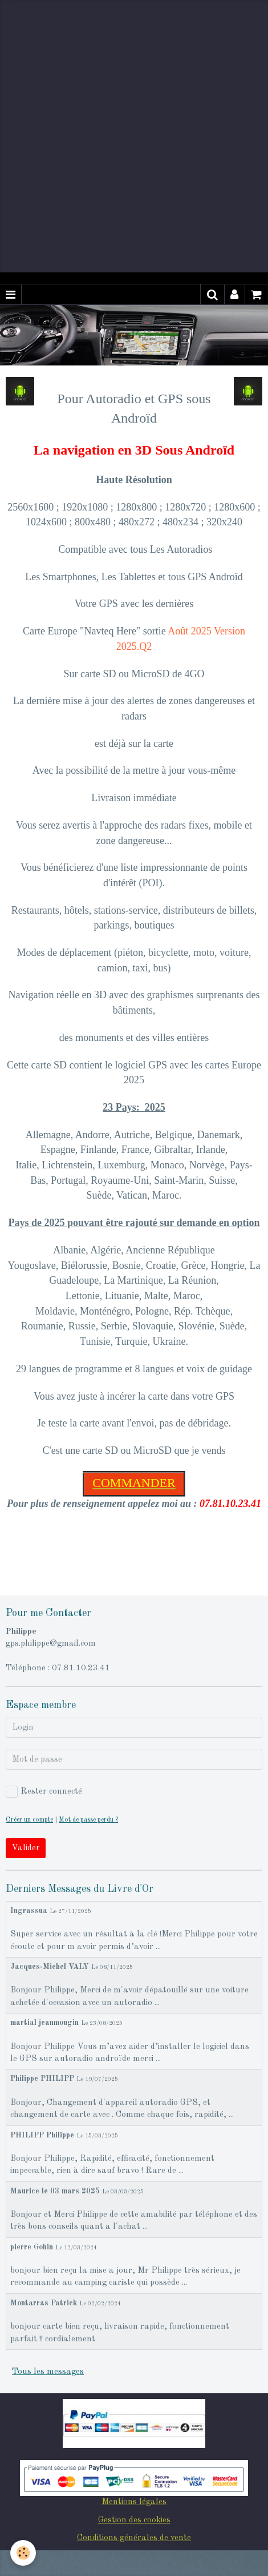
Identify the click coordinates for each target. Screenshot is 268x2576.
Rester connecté (44, 1792)
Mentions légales (134, 2502)
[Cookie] (23, 2553)
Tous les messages (48, 2372)
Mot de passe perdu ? (88, 1820)
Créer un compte (29, 1820)
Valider (25, 1848)
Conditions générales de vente (134, 2538)
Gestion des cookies (134, 2520)
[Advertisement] (134, 134)
